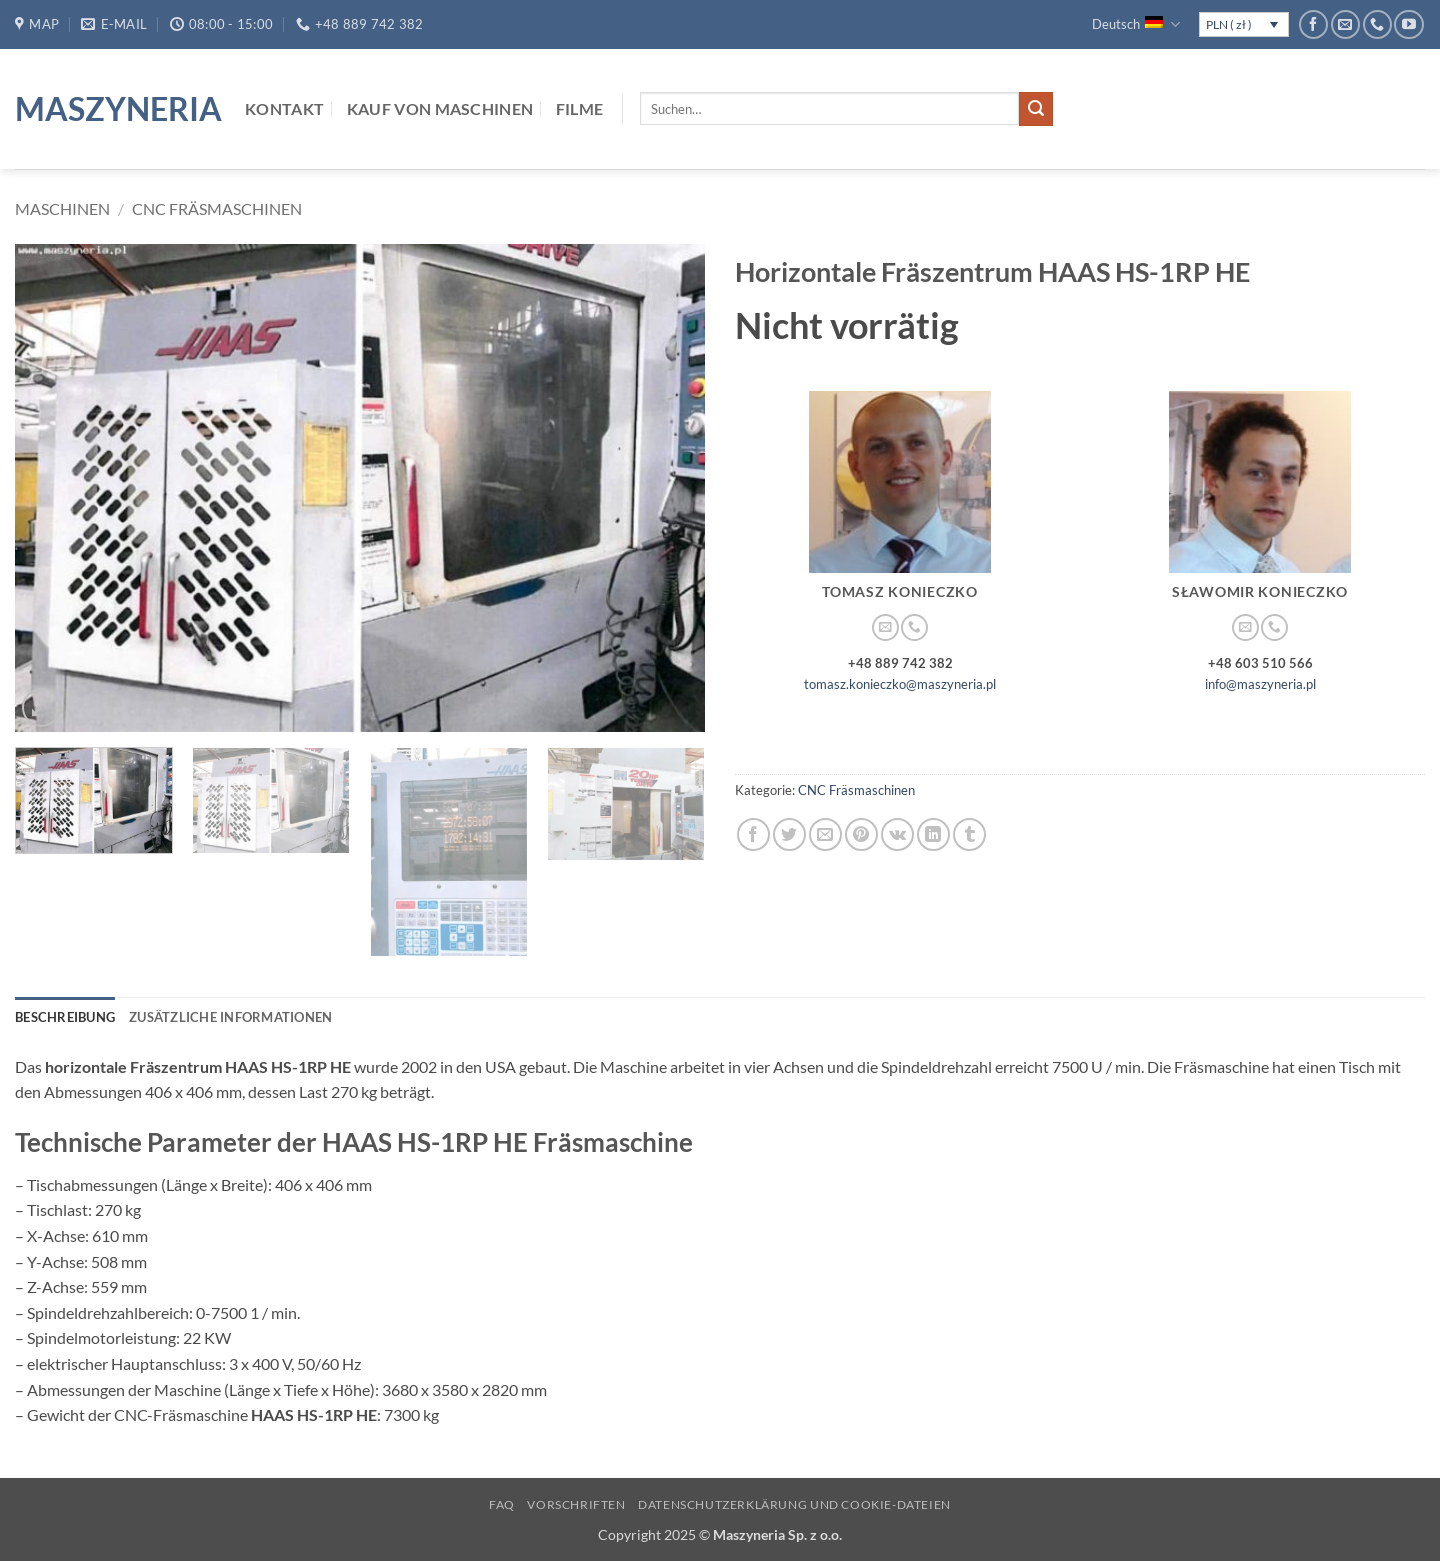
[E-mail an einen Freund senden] (825, 834)
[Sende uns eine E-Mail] (1345, 24)
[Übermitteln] (1036, 109)
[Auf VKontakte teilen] (897, 834)
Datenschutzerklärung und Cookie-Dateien (794, 1504)
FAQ (502, 1504)
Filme (580, 108)
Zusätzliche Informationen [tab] (230, 1017)
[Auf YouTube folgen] (1408, 24)
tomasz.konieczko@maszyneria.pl (900, 684)
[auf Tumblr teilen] (969, 834)
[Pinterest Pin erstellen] (861, 834)
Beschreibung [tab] (65, 1017)
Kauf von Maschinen (440, 108)
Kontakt (284, 108)
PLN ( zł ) (1229, 24)
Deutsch (1135, 24)
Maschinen (62, 208)
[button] (41, 707)
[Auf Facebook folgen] (1313, 24)
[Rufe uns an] (1377, 24)
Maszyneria (115, 109)
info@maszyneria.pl (1260, 684)
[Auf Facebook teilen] (753, 834)
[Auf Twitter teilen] (789, 834)
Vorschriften (576, 1504)
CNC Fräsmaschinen (217, 208)
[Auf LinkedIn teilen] (933, 834)
